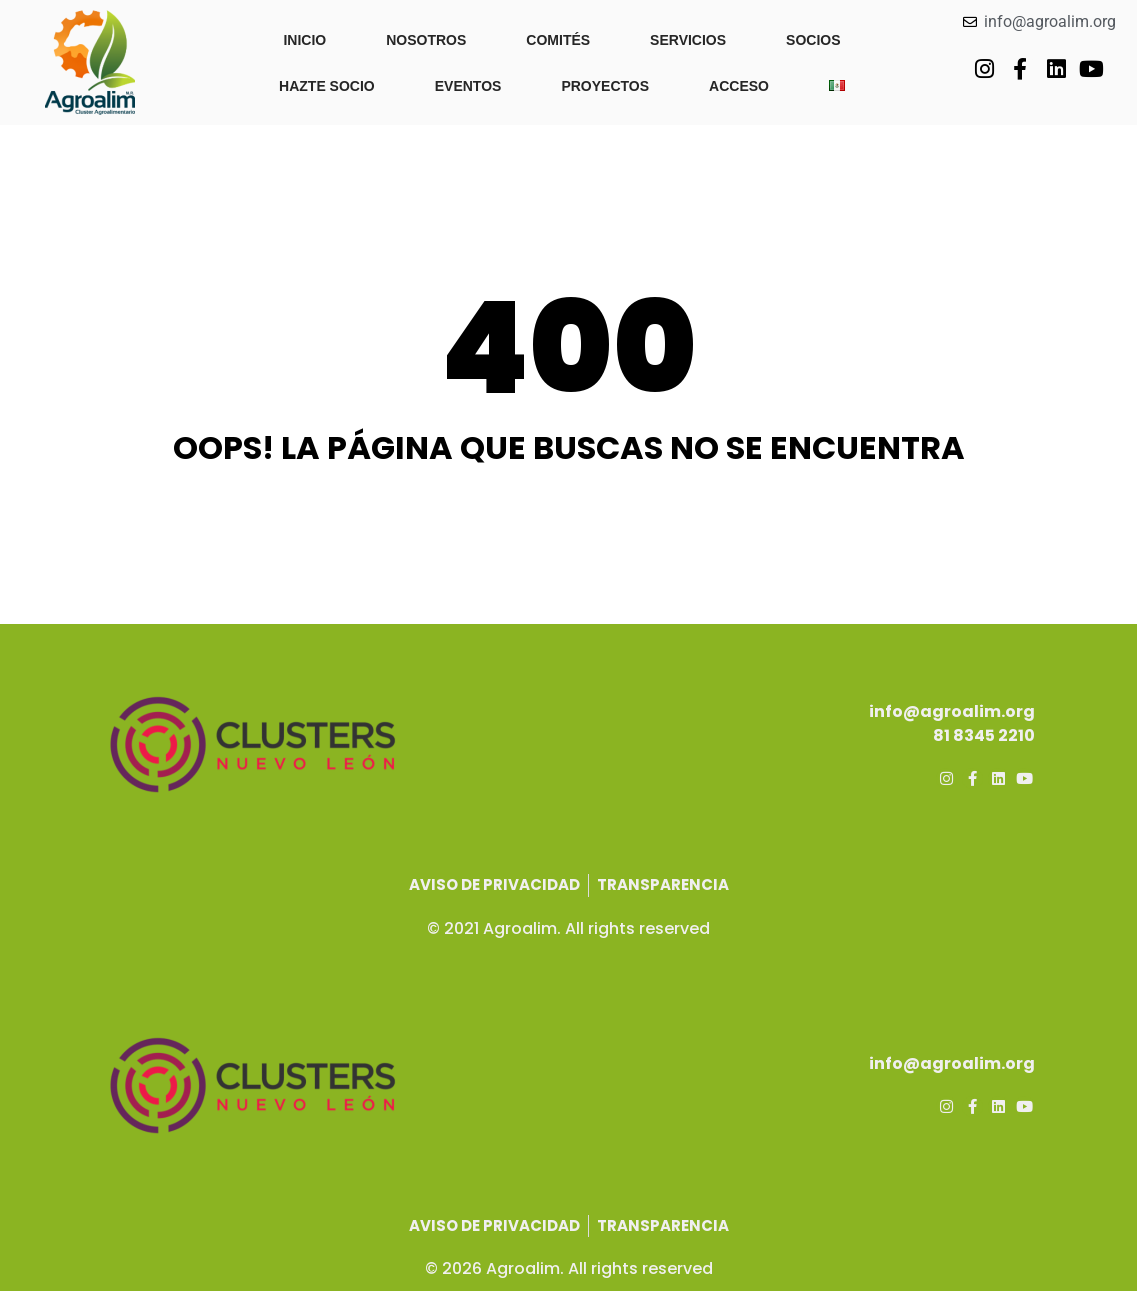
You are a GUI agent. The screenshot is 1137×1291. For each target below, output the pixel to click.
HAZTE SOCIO (327, 86)
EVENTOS (468, 86)
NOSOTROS (426, 40)
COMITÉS (558, 40)
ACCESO (739, 86)
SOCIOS (813, 40)
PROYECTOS (605, 86)
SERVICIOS (688, 40)
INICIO (304, 40)
